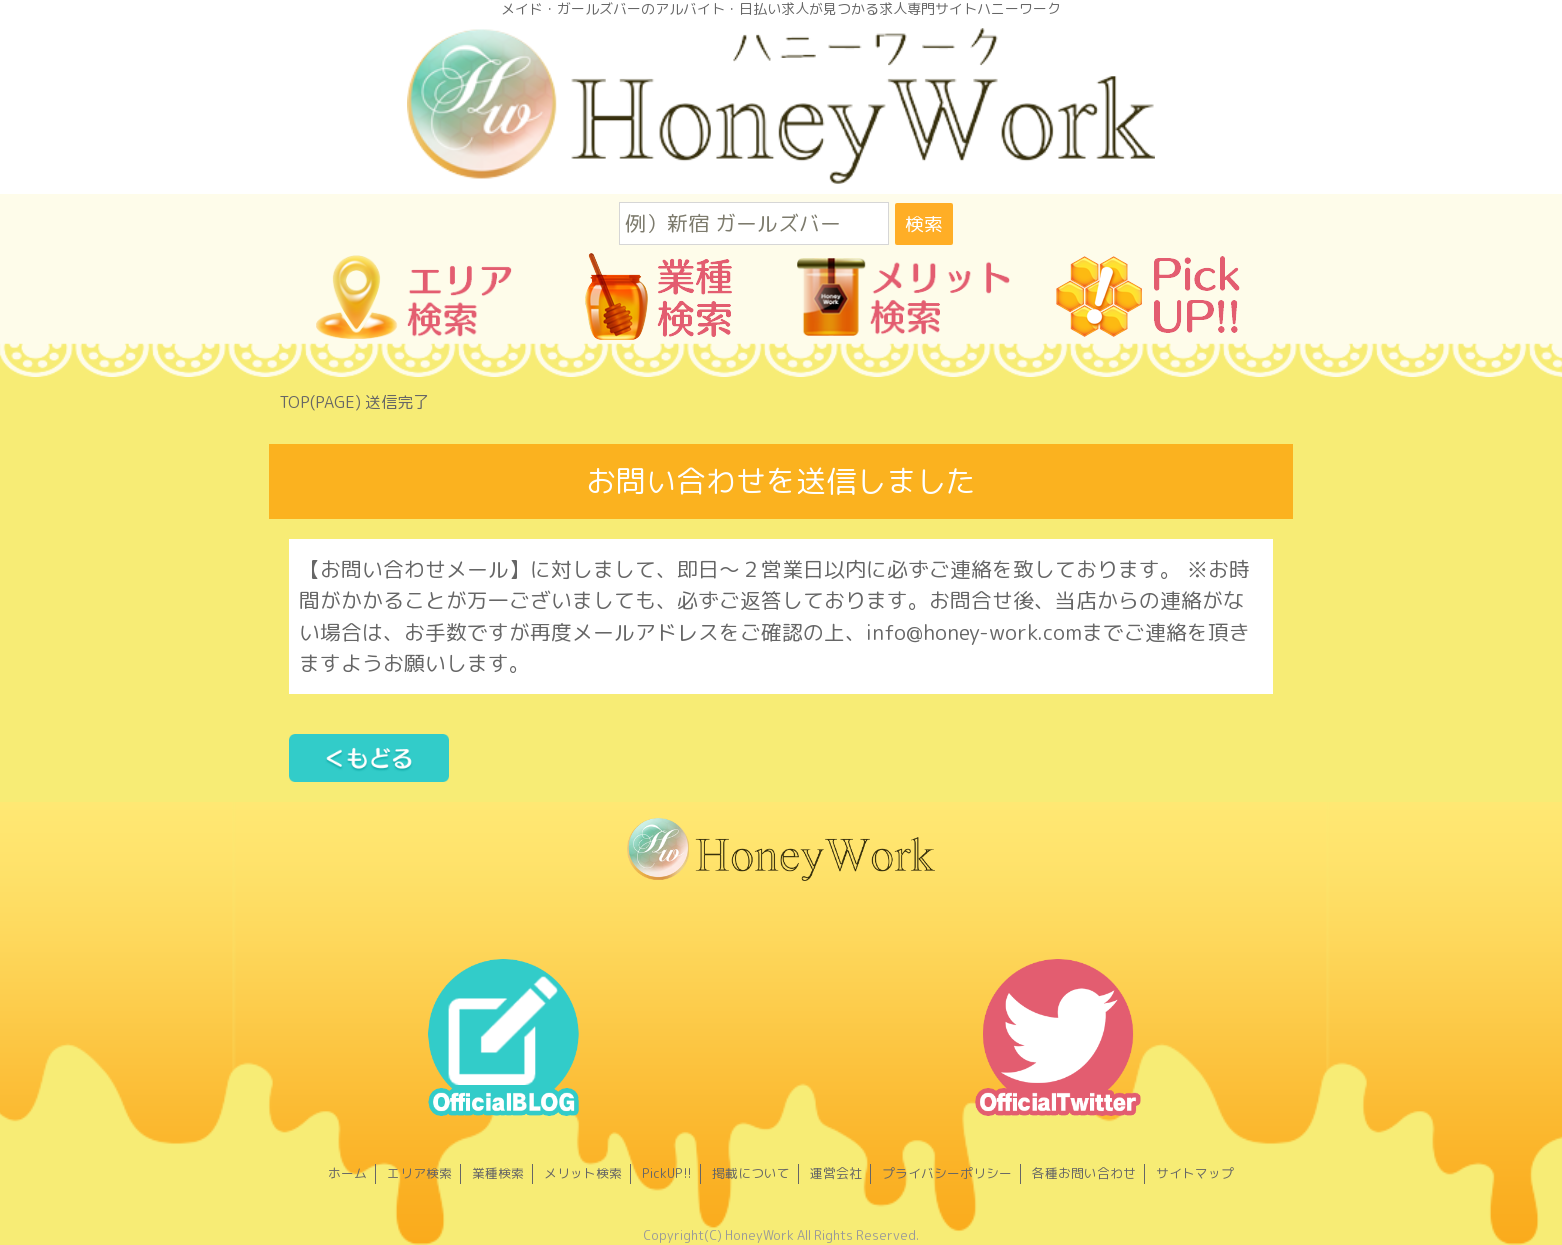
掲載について (751, 1173)
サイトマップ (1195, 1173)
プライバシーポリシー (947, 1173)
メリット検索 (583, 1173)
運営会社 (836, 1173)
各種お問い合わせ (1084, 1173)
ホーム (347, 1173)
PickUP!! (667, 1173)
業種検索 (498, 1173)
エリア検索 (419, 1173)
